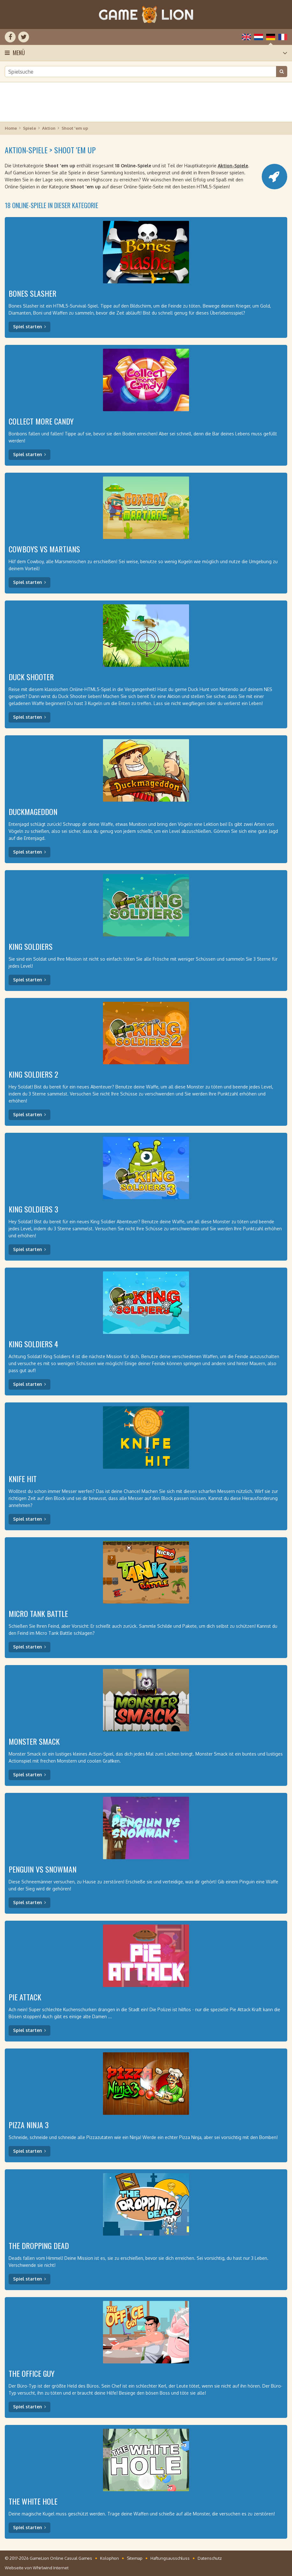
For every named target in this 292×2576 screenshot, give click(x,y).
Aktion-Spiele (233, 165)
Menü (19, 52)
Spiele (29, 128)
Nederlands (258, 37)
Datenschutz (210, 2558)
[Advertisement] (146, 102)
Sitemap (134, 2558)
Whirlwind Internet (51, 2567)
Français (282, 37)
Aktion (48, 128)
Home (11, 128)
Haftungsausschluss (170, 2558)
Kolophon (109, 2558)
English (246, 37)
